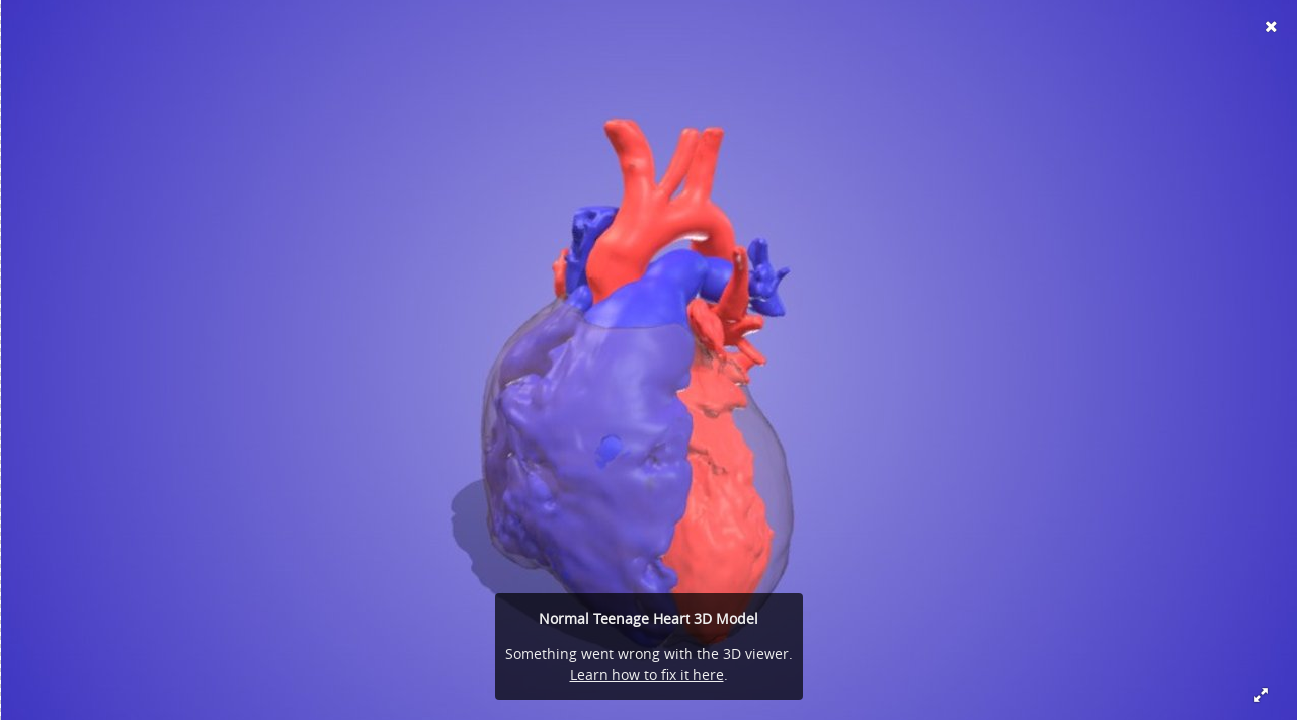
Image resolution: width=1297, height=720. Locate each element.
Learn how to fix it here (647, 674)
